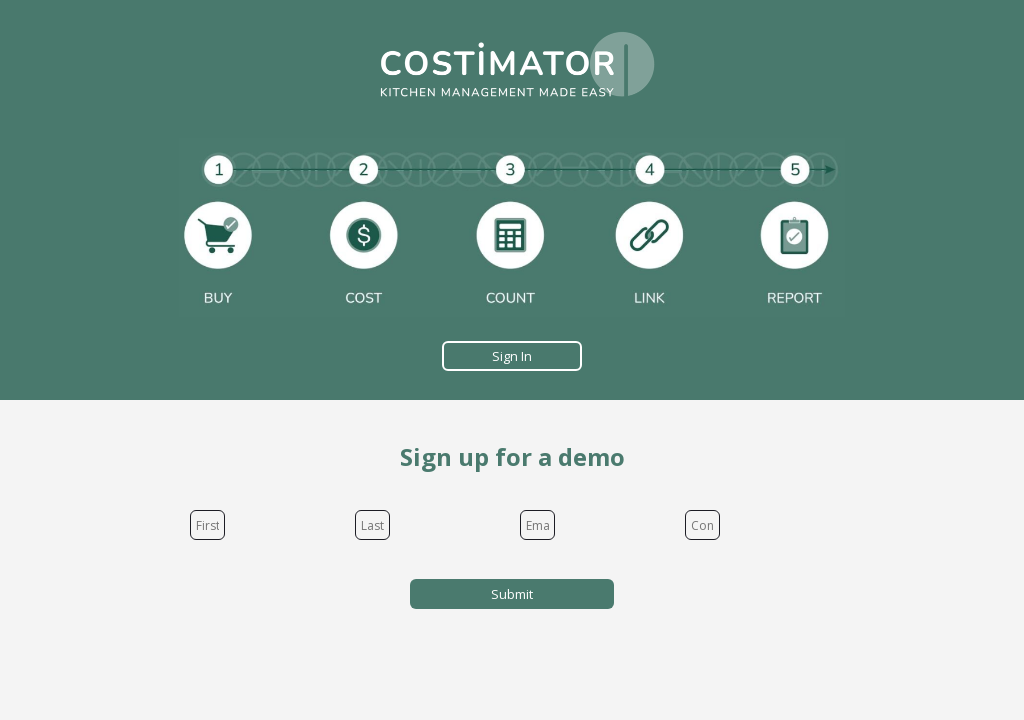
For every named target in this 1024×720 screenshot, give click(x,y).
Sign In (512, 356)
